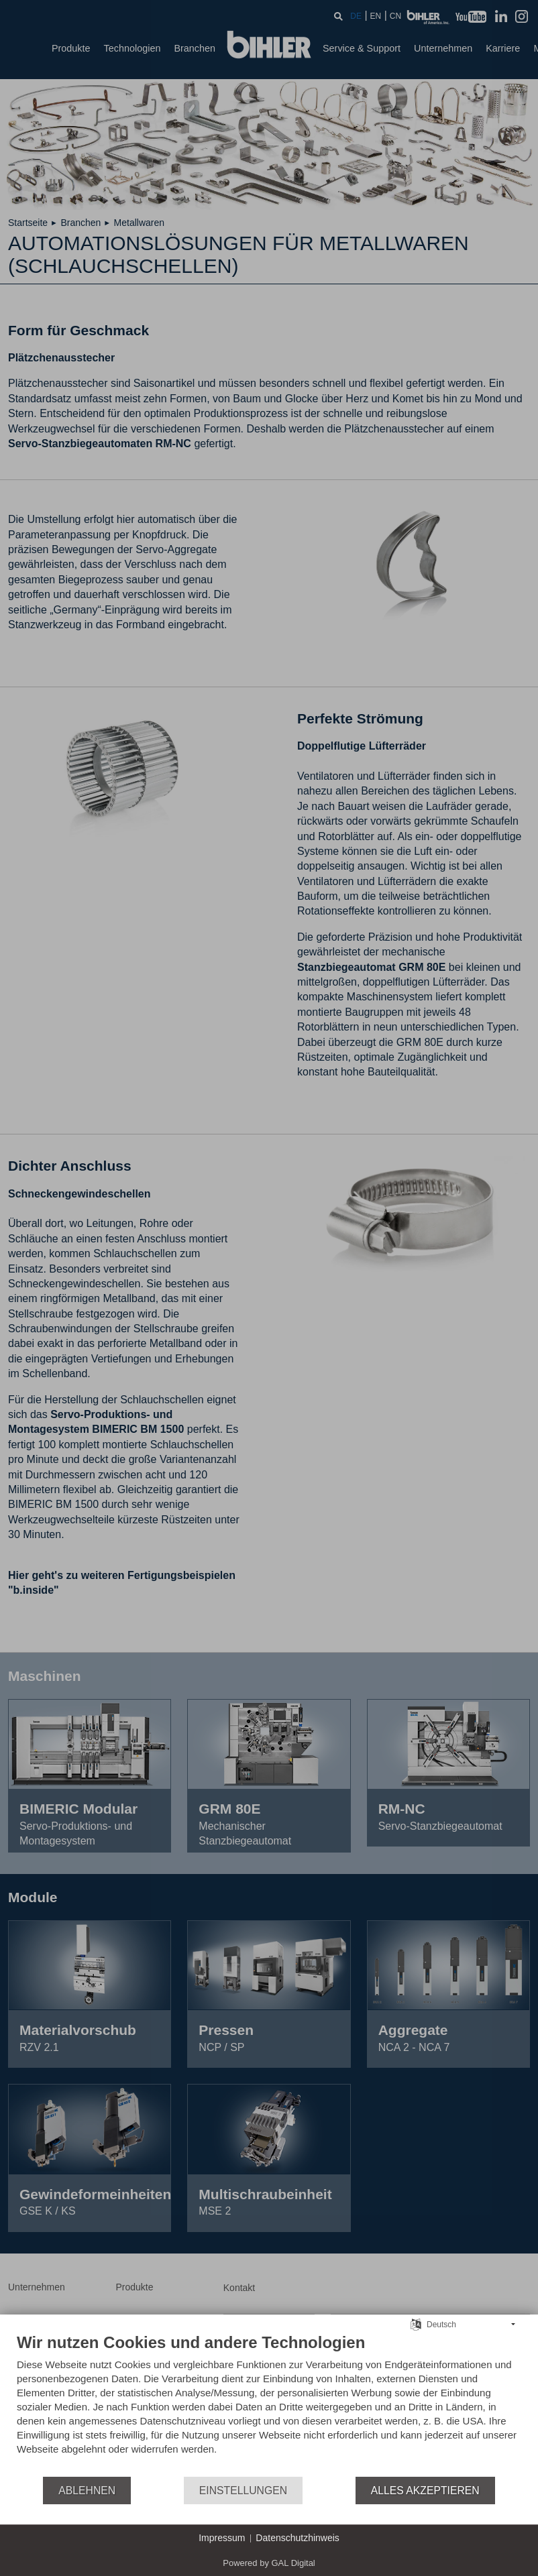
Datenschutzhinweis (297, 2537)
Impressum (222, 2537)
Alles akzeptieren (425, 2490)
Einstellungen (243, 2490)
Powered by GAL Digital (269, 2563)
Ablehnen (86, 2490)
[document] (269, 2404)
